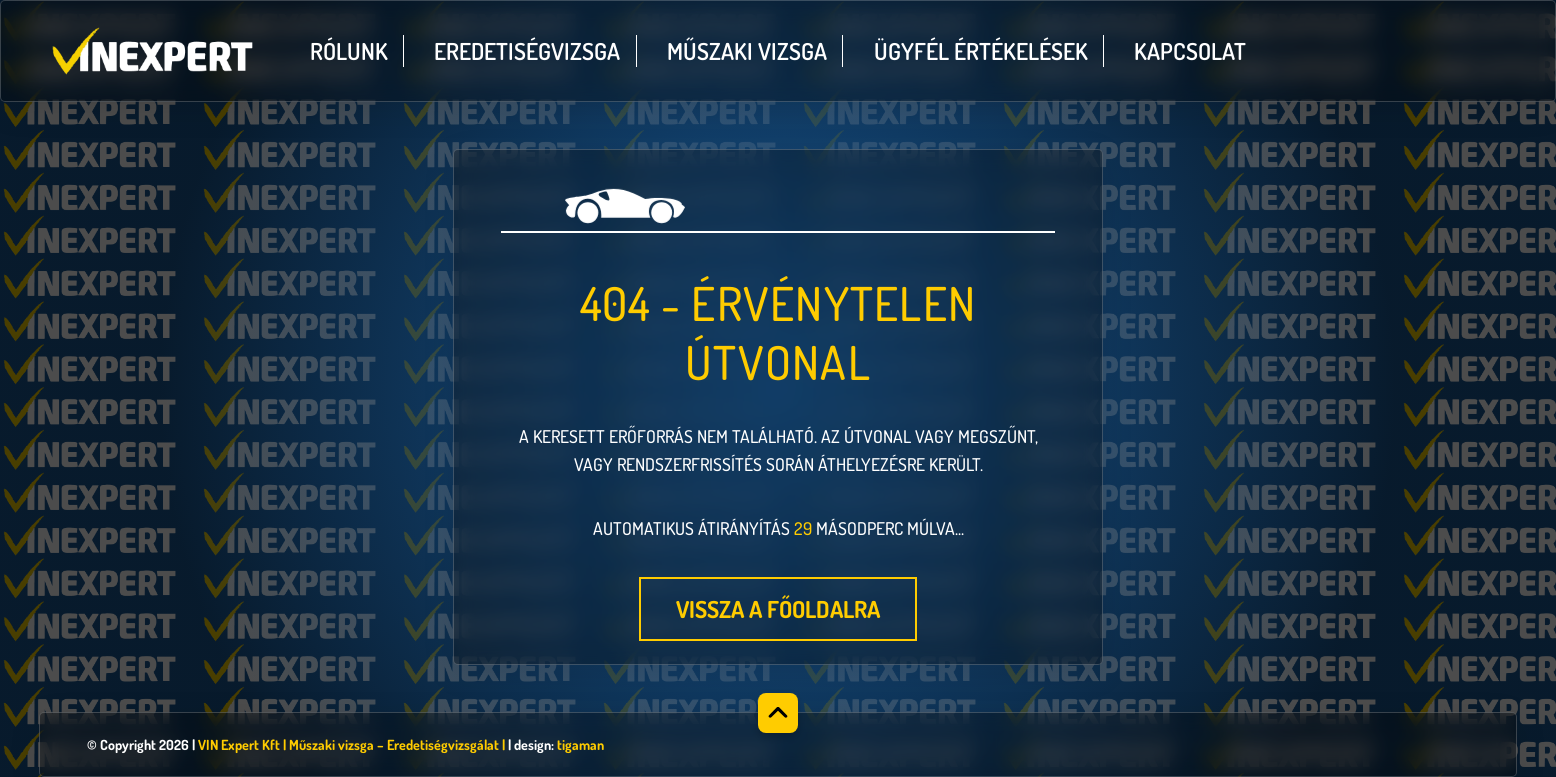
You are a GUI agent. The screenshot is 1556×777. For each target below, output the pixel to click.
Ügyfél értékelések (981, 51)
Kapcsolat (1190, 51)
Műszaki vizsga (747, 51)
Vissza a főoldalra (778, 609)
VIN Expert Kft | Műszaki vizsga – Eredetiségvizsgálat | (351, 744)
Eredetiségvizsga (527, 51)
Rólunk (349, 51)
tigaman (580, 744)
